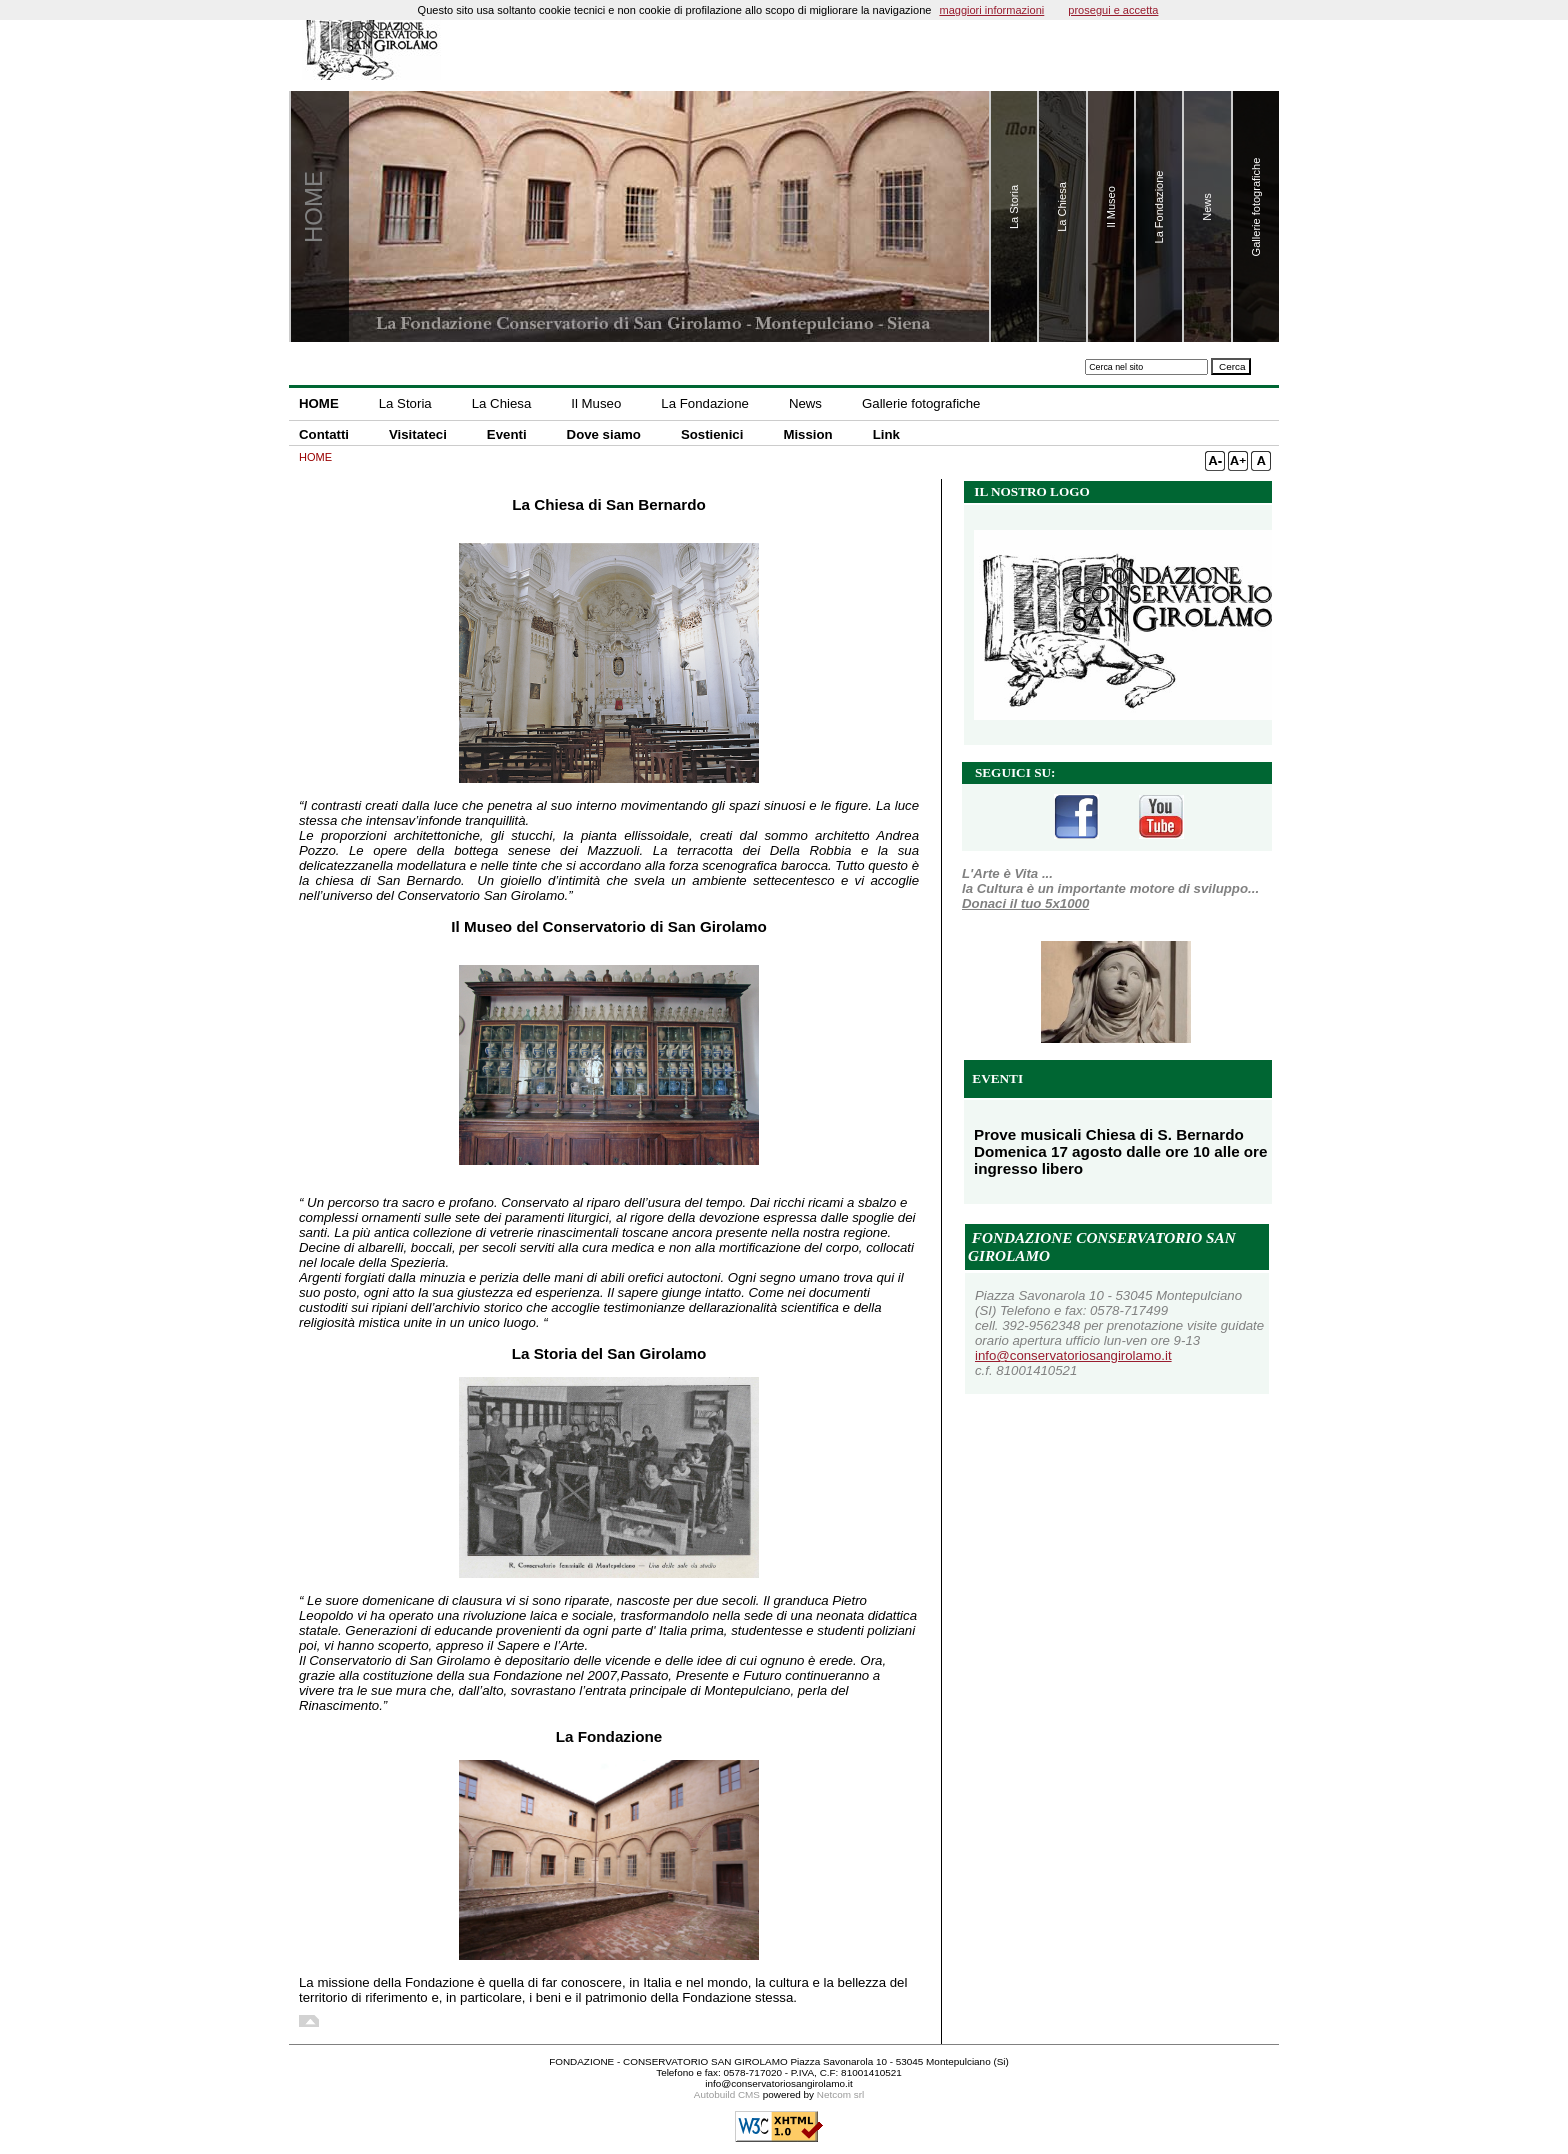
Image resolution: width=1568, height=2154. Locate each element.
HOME (319, 403)
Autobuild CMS (727, 2094)
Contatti (324, 434)
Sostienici (712, 434)
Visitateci (418, 434)
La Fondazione (705, 403)
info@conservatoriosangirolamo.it (1073, 1355)
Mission (807, 434)
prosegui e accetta (1113, 10)
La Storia (405, 403)
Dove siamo (604, 434)
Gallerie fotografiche (921, 403)
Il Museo (596, 403)
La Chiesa (502, 403)
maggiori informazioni (991, 10)
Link (886, 434)
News (805, 403)
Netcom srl (840, 2094)
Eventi (507, 434)
